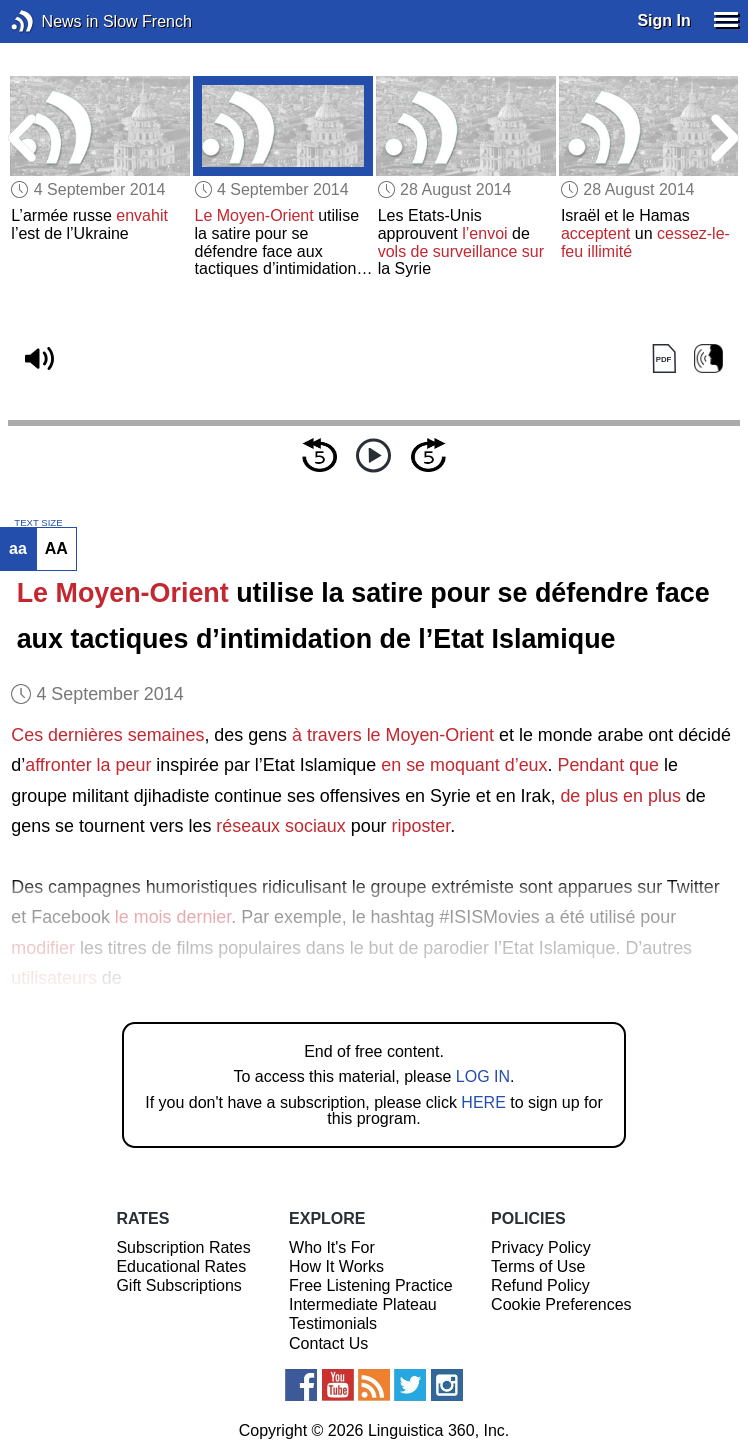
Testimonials (333, 1323)
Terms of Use (538, 1266)
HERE (483, 1102)
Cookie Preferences (561, 1304)
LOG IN (483, 1076)
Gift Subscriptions (178, 1285)
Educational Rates (181, 1266)
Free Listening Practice (371, 1285)
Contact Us (328, 1343)
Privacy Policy (541, 1247)
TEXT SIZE (38, 523)
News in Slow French (52, 21)
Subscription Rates (183, 1247)
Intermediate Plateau (363, 1304)
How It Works (336, 1266)
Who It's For (332, 1247)
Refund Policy (540, 1285)
